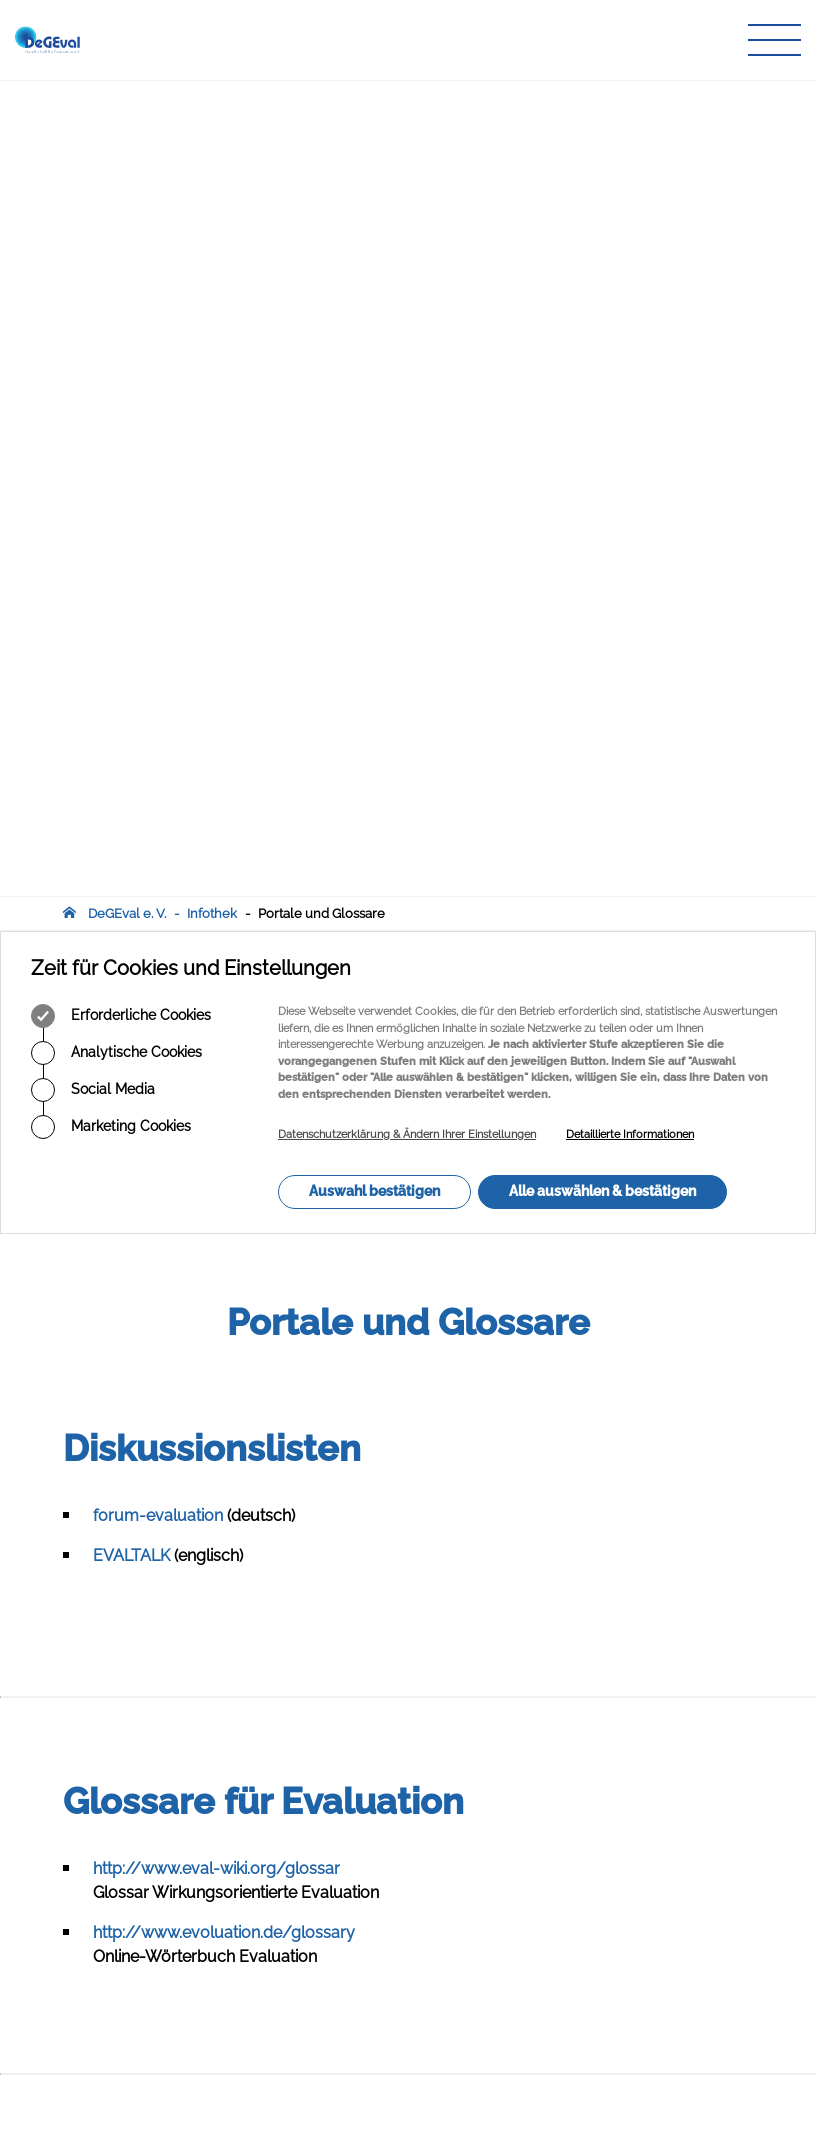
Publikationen (345, 1894)
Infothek (212, 97)
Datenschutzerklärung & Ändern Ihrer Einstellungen (407, 318)
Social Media (93, 274)
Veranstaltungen (353, 1933)
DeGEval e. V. (127, 97)
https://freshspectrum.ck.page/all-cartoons (255, 1589)
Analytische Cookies (116, 237)
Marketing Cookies (111, 311)
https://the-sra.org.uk (172, 1549)
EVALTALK (131, 739)
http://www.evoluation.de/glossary (224, 1116)
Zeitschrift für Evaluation (376, 1913)
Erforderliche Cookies (121, 200)
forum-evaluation (158, 699)
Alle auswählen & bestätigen (602, 375)
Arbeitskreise (343, 1875)
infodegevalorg (161, 1998)
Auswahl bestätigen (374, 375)
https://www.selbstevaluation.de (213, 1509)
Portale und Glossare (321, 97)
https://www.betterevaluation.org (216, 1429)
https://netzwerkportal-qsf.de (202, 1469)
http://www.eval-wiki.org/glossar (216, 1052)
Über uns (331, 1856)
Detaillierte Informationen (630, 318)
